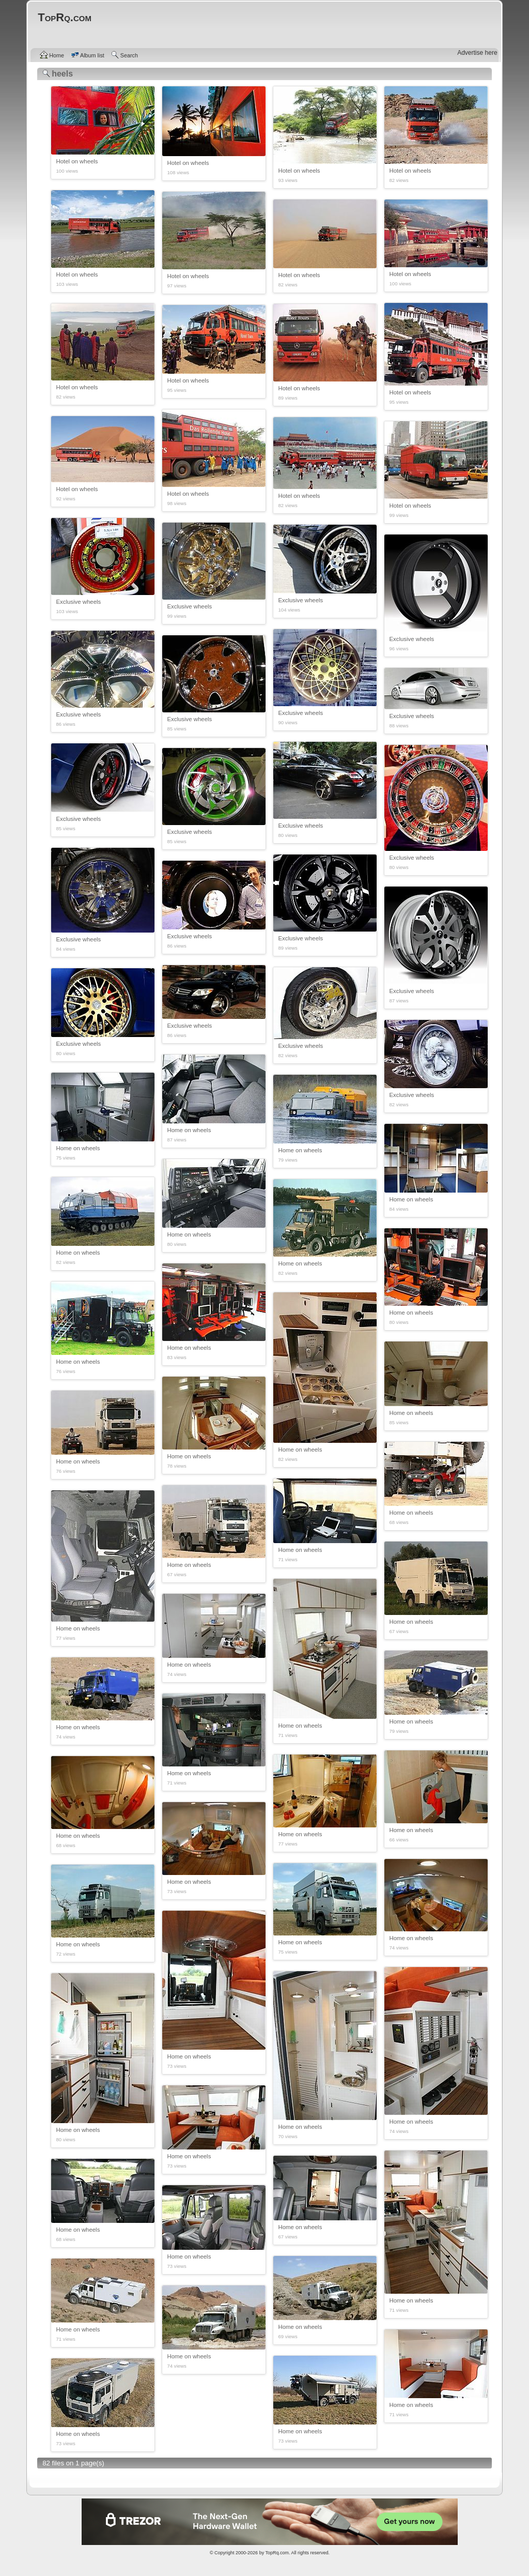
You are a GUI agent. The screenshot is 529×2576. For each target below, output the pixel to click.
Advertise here (477, 52)
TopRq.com (277, 2552)
